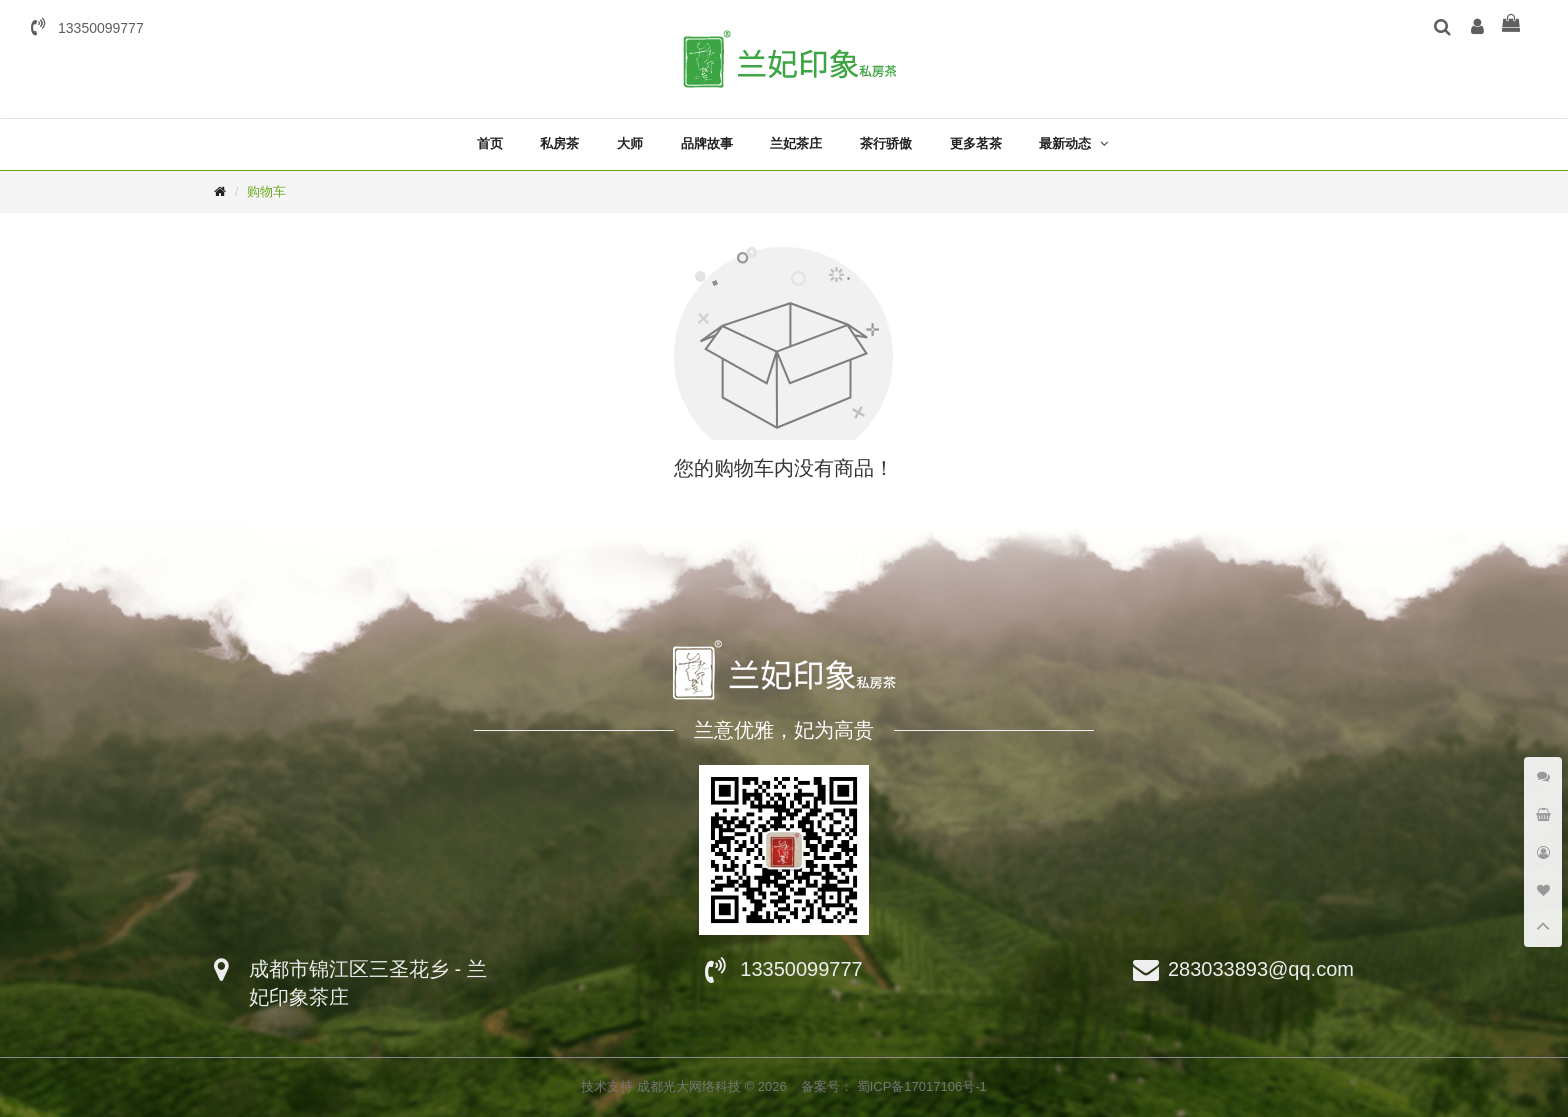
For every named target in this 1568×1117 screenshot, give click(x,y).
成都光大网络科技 (691, 1086)
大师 (630, 143)
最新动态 (1065, 143)
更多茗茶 (976, 143)
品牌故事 (707, 143)
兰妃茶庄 (796, 143)
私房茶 (559, 143)
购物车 (266, 191)
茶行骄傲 (886, 143)
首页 (490, 143)
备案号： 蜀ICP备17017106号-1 (894, 1086)
